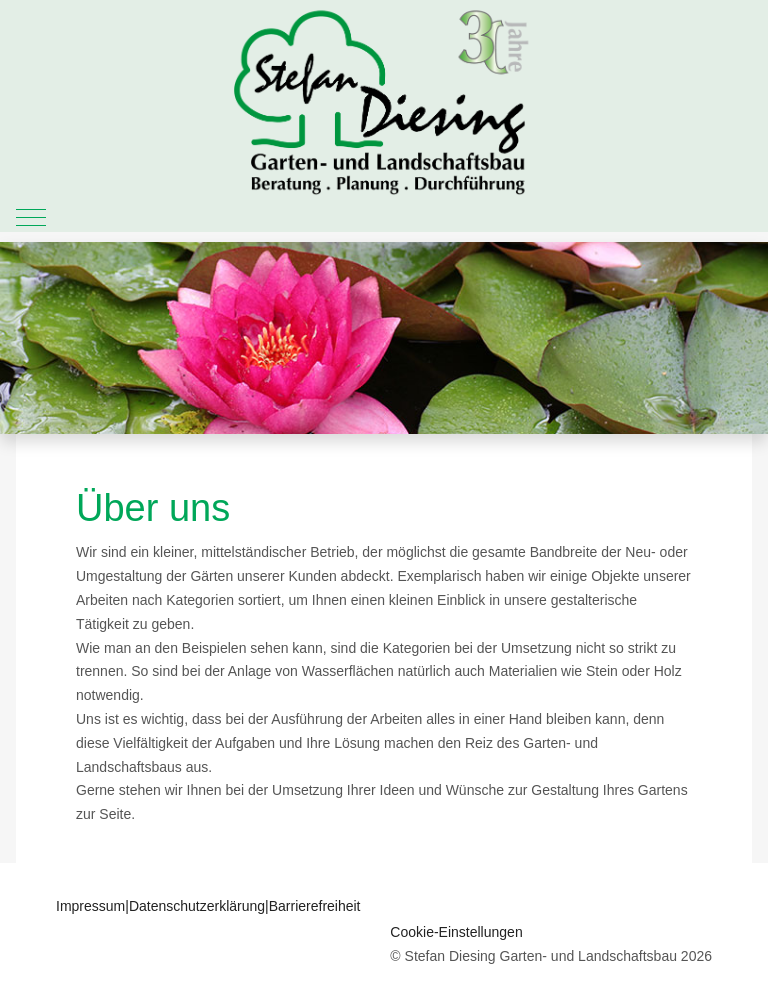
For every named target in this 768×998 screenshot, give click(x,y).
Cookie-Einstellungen (456, 932)
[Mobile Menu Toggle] (31, 217)
